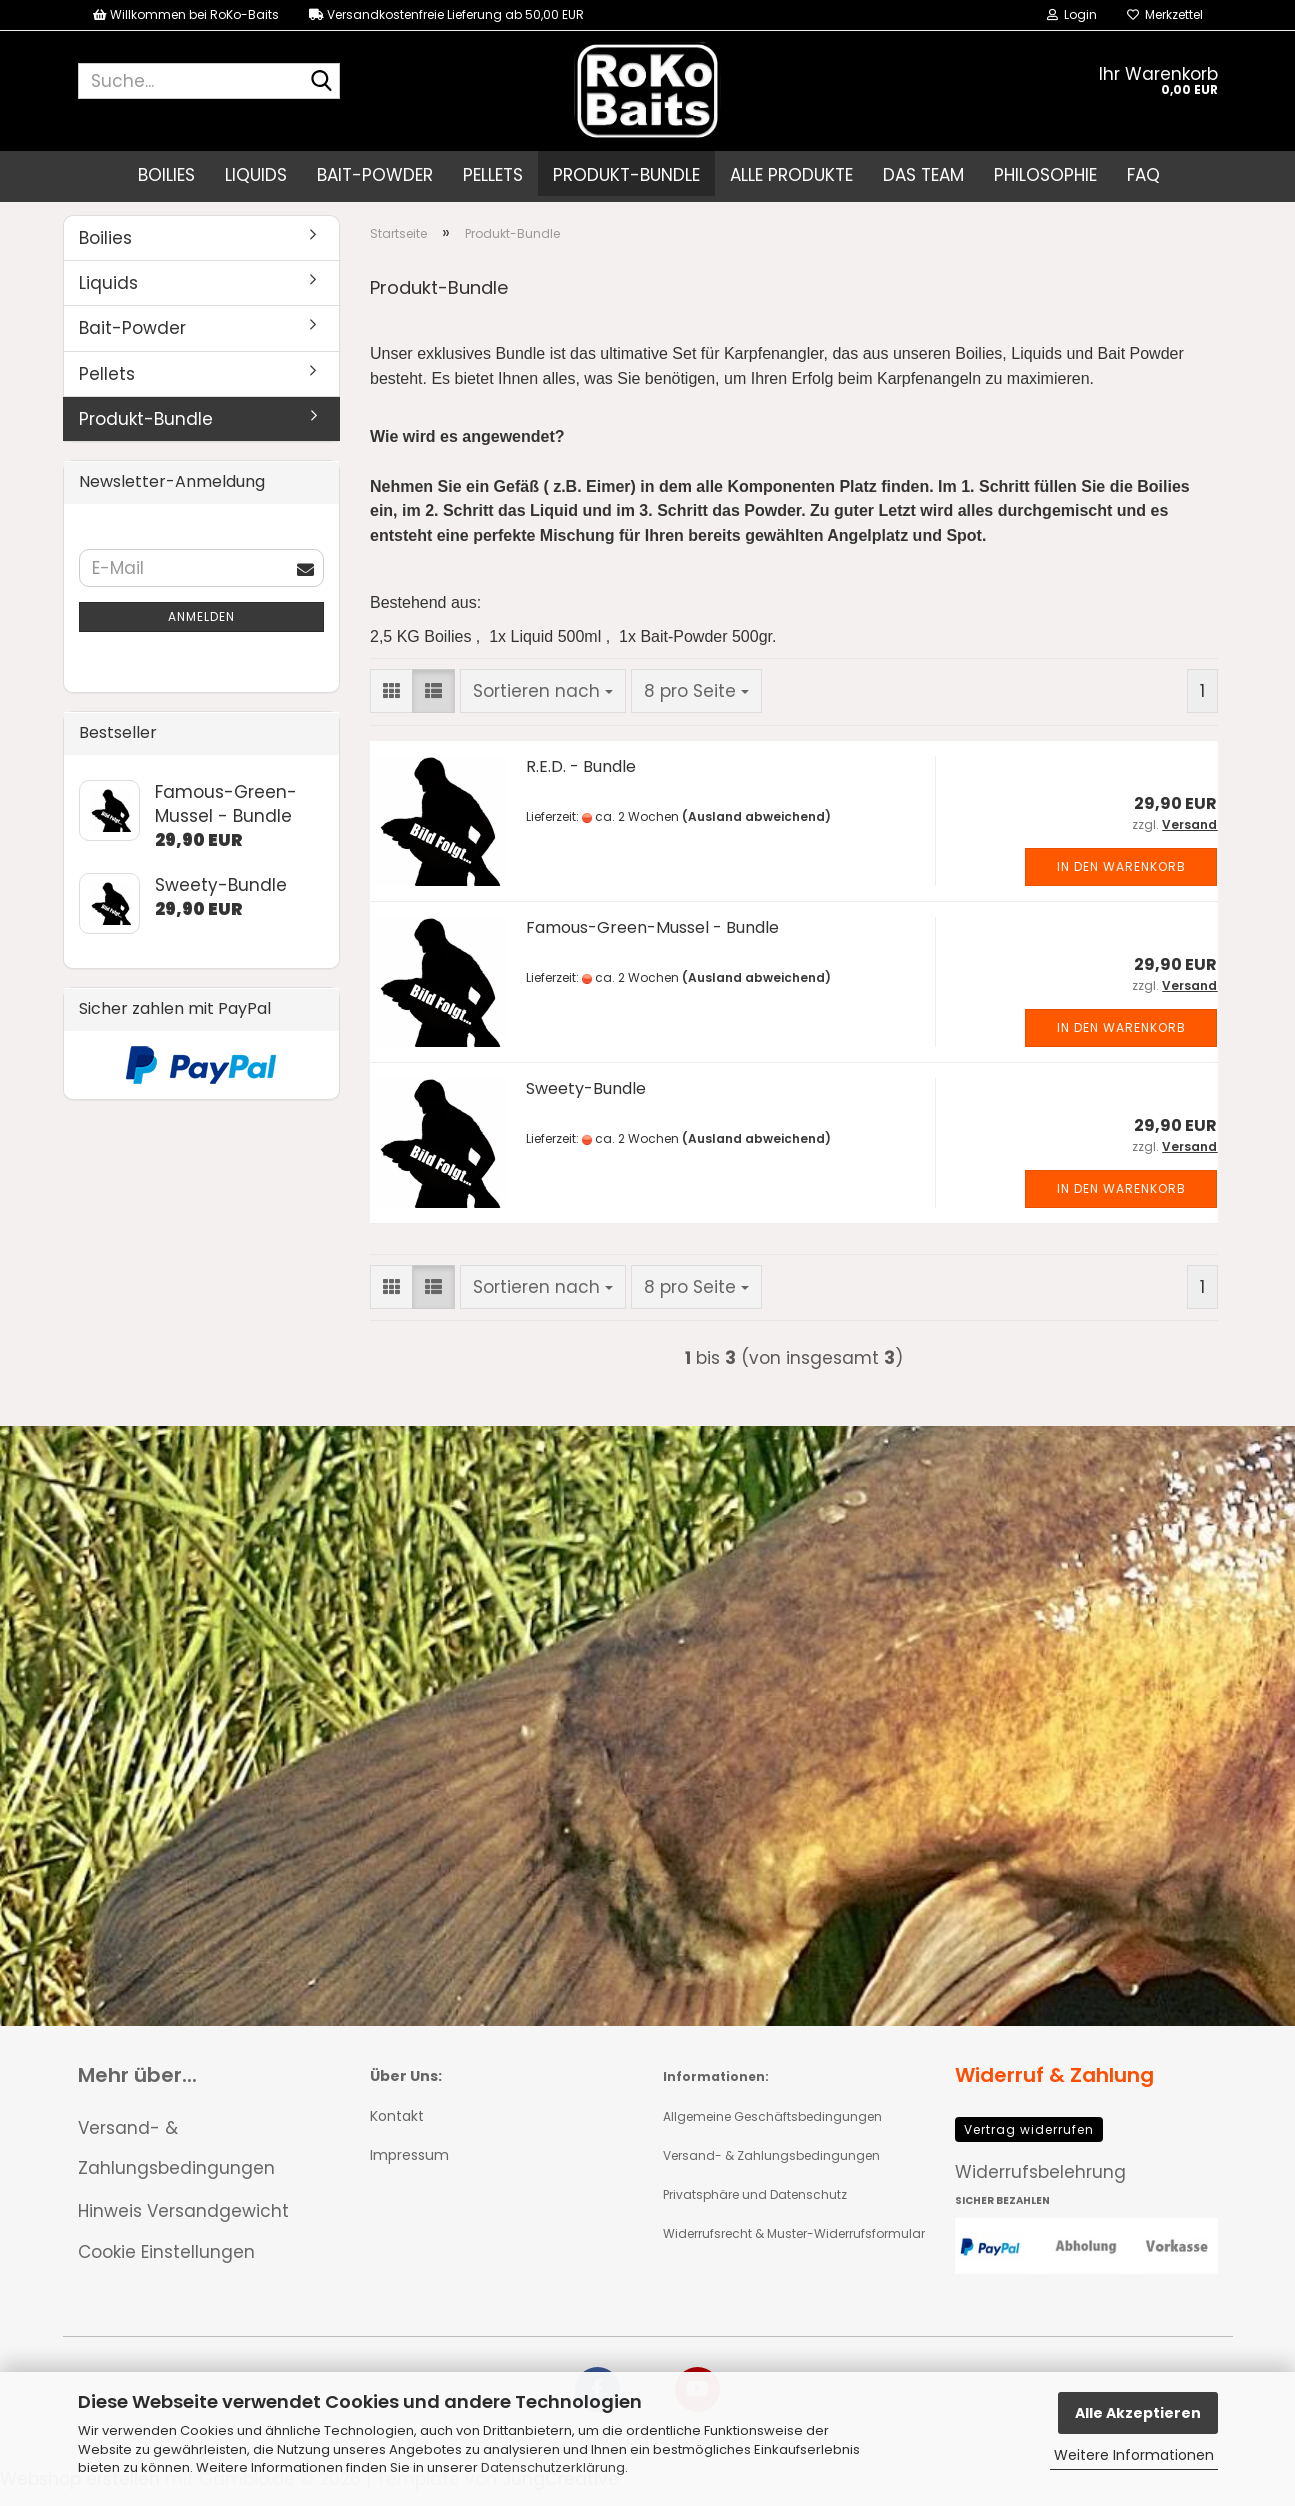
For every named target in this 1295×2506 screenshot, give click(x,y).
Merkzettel (1165, 14)
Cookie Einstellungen (166, 2267)
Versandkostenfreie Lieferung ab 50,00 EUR (446, 14)
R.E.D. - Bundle (581, 781)
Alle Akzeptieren (1138, 2413)
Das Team (923, 175)
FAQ (1143, 175)
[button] (391, 706)
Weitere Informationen (1134, 2455)
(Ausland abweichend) (756, 832)
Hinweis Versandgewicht (183, 2226)
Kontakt (397, 2131)
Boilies (166, 175)
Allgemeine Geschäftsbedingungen (772, 2131)
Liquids (256, 175)
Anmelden (201, 631)
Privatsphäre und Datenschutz (755, 2209)
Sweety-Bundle (586, 1103)
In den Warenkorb (1121, 882)
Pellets (493, 175)
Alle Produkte (791, 175)
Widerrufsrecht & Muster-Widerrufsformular (794, 2248)
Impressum (409, 2170)
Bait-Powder (375, 175)
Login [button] (1072, 14)
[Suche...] (321, 82)
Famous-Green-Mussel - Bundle (652, 942)
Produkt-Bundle (626, 175)
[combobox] (543, 706)
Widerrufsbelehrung (1040, 2187)
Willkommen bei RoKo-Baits (186, 14)
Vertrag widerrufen (1029, 2144)
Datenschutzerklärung (553, 2467)
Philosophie (1045, 175)
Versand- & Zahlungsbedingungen (176, 2163)
